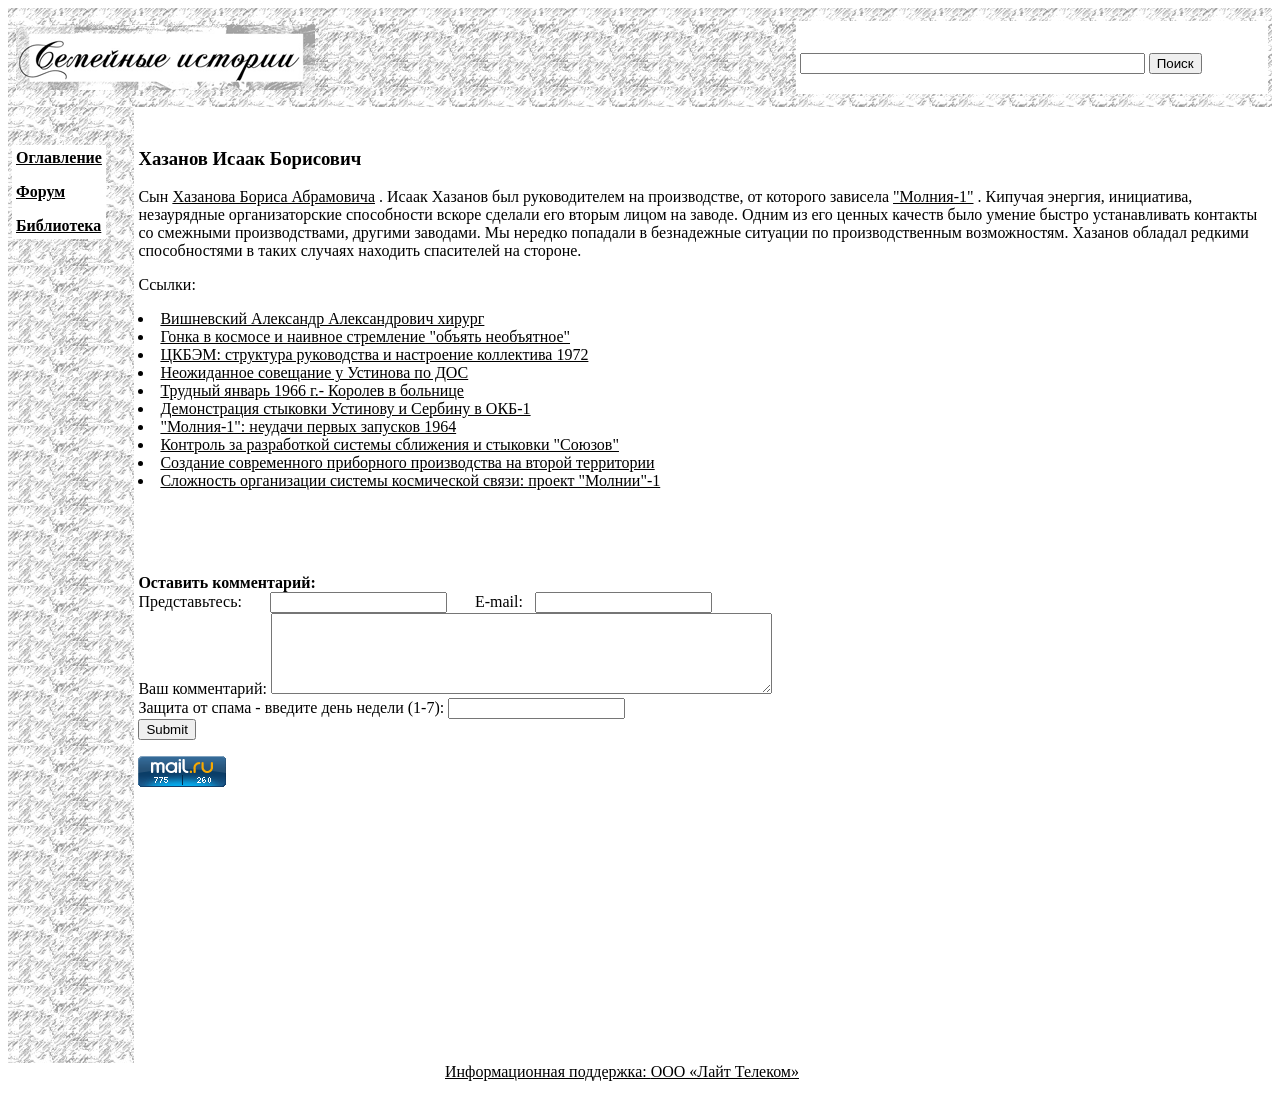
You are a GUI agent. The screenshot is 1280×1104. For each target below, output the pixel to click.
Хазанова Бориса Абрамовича (273, 196)
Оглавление (59, 157)
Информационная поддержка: (548, 1086)
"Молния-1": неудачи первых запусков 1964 (308, 426)
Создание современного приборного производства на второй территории (407, 462)
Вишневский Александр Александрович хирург (322, 318)
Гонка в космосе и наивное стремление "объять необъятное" (365, 336)
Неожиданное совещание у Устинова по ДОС (314, 372)
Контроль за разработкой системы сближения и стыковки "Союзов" (389, 444)
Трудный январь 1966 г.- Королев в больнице (312, 390)
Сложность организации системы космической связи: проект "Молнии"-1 (410, 480)
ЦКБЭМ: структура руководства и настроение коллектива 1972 (374, 354)
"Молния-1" (933, 196)
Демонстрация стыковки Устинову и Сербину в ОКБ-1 (345, 408)
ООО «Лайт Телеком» (725, 1086)
